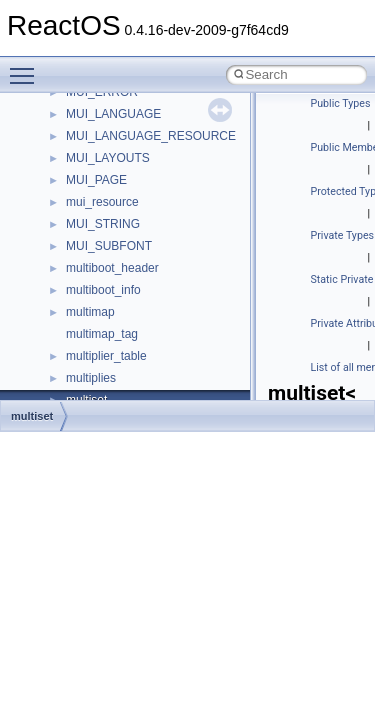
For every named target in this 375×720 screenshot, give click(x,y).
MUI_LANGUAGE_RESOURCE (151, 136)
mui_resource (102, 202)
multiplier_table (106, 356)
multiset (32, 416)
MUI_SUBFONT (109, 246)
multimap (90, 312)
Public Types (341, 103)
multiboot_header (112, 268)
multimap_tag (102, 334)
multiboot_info (103, 290)
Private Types (343, 235)
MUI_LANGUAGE (113, 114)
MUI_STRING (103, 224)
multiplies (91, 378)
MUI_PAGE (96, 180)
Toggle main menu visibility (27, 67)
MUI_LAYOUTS (108, 158)
